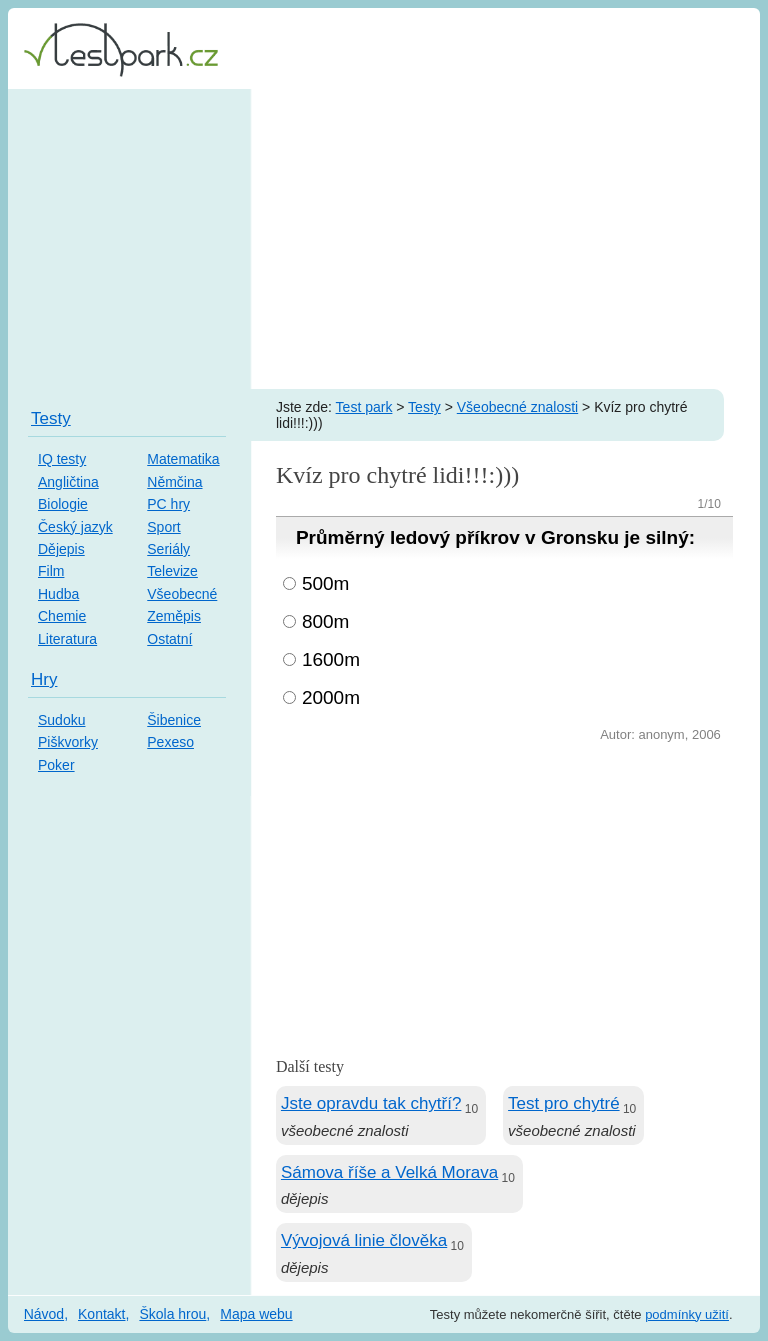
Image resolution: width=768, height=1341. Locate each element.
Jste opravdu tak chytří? (371, 1103)
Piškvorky (68, 742)
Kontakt (101, 1314)
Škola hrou (172, 1314)
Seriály (168, 549)
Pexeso (170, 742)
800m (326, 621)
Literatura (67, 639)
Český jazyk (75, 527)
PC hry (168, 504)
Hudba (58, 594)
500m (326, 583)
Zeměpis (174, 616)
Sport (163, 527)
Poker (56, 765)
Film (51, 571)
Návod (44, 1314)
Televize (172, 571)
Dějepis (61, 549)
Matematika (183, 459)
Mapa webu (256, 1314)
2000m (331, 697)
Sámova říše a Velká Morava (389, 1172)
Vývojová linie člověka (364, 1240)
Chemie (62, 616)
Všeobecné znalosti (517, 407)
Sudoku (61, 720)
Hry (44, 679)
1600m (331, 659)
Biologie (63, 504)
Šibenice (174, 720)
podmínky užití (687, 1314)
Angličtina (68, 482)
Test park (364, 407)
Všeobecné (182, 594)
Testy (424, 407)
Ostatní (169, 639)
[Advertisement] (384, 239)
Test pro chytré (564, 1103)
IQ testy (62, 459)
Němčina (174, 482)
